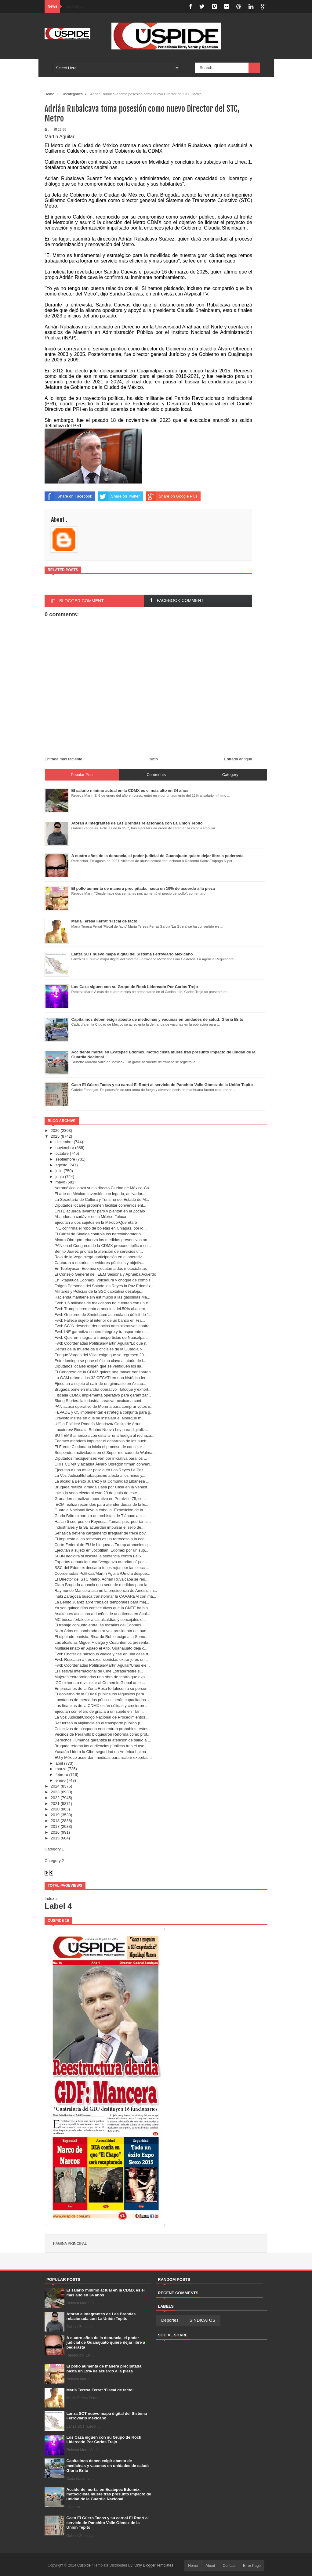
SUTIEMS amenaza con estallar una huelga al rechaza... (104, 1435)
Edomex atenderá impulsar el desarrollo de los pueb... (101, 1441)
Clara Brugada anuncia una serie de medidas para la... (102, 1584)
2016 (55, 1832)
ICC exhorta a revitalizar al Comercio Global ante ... (99, 1682)
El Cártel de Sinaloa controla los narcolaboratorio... (99, 1234)
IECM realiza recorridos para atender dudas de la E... (101, 1504)
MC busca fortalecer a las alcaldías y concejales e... (100, 1619)
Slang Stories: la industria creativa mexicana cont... (99, 1400)
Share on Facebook (68, 496)
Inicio (153, 759)
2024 (55, 1786)
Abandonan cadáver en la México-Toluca (90, 1216)
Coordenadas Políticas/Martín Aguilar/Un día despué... (102, 1573)
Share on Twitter (119, 496)
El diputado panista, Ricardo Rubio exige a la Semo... (101, 1636)
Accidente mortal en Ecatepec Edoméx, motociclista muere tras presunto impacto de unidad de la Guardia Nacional (109, 2494)
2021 (55, 1803)
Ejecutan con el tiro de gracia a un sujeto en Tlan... (98, 1711)
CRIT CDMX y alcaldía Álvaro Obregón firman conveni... (103, 1464)
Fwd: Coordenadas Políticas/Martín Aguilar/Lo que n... (101, 1343)
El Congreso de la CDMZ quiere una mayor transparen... (104, 1372)
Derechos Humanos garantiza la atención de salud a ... (102, 1740)
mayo (60, 1182)
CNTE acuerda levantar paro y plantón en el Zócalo (99, 1211)
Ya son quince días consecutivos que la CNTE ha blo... (102, 1608)
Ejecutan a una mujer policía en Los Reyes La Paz (98, 1470)
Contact (229, 2565)
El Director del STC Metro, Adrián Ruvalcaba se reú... (101, 1579)
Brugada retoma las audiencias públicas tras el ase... (100, 1746)
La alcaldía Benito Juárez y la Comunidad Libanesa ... (101, 1481)
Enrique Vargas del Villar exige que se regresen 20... (100, 1355)
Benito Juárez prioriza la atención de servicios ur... (98, 1251)
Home (49, 94)
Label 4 (58, 1906)
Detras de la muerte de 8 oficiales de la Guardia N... (100, 1349)
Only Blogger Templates (153, 2565)
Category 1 (54, 1849)
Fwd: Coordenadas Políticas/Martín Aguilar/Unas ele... (102, 1665)
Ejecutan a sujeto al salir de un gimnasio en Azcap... (100, 1383)
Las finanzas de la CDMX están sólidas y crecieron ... (101, 1705)
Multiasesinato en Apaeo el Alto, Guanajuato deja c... (100, 1648)
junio (60, 1176)
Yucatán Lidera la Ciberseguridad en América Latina (100, 1751)
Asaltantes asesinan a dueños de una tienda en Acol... (102, 1613)
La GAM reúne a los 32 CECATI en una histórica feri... (102, 1377)
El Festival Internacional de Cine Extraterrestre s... (98, 1671)
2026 (55, 1130)
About (210, 2565)
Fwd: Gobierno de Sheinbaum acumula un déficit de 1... (103, 1314)
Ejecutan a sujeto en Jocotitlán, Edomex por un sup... (101, 1550)
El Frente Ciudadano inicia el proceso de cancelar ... (100, 1446)
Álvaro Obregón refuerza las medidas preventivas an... (102, 1239)
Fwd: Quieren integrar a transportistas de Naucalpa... (101, 1337)
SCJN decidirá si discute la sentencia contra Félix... (99, 1556)
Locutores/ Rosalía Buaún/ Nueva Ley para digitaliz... (101, 1429)
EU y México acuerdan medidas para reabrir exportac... (103, 1757)
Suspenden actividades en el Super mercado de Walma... (104, 1452)
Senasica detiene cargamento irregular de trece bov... (101, 1533)
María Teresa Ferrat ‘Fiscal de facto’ (100, 2390)
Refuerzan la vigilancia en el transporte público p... (98, 1723)
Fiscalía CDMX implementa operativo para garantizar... (102, 1395)
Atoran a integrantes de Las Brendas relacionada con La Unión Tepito (101, 2316)
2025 (55, 1136)
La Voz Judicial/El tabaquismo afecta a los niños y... (99, 1475)
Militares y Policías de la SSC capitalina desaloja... (98, 1291)
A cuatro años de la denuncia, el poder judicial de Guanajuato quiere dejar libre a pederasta (106, 2342)
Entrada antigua (238, 759)
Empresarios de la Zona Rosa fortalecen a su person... (102, 1688)
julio (59, 1170)
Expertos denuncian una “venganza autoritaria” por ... (101, 1562)
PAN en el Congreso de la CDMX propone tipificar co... (102, 1245)
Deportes (170, 2320)
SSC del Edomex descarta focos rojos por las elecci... (101, 1567)
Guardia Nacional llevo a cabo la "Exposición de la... (100, 1510)
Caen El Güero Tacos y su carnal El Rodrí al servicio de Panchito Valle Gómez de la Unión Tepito (108, 2523)
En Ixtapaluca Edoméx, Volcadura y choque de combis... (104, 1280)
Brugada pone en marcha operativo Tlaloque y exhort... (102, 1389)
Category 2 (54, 1860)
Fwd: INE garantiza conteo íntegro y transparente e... (101, 1331)
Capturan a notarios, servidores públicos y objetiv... (99, 1262)
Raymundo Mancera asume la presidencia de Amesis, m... (105, 1590)
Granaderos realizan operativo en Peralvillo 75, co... (100, 1498)
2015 (55, 1838)
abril (59, 1763)
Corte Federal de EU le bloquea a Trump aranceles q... (102, 1544)
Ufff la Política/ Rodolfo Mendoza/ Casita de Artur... (98, 1424)
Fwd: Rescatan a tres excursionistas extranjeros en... (101, 1659)
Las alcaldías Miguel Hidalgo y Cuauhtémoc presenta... (102, 1642)
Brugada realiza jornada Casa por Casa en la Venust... (102, 1487)
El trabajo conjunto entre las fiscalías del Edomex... (99, 1625)
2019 (55, 1815)
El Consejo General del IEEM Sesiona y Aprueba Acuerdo (105, 1274)
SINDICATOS (202, 2320)
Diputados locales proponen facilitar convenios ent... (100, 1205)
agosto (61, 1165)
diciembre (64, 1141)
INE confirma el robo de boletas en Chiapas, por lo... (100, 1228)
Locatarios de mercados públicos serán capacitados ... (102, 1699)
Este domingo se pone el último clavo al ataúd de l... (100, 1360)
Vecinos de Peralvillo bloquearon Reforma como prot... (102, 1734)
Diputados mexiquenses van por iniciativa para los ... (100, 1458)
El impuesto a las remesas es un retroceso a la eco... (101, 1539)
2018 (55, 1820)
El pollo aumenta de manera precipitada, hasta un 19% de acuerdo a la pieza (105, 2368)
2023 (55, 1792)
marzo (61, 1768)
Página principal (70, 2243)
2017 (55, 1826)
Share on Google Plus (172, 496)
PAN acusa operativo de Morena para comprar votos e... (103, 1406)
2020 (55, 1809)
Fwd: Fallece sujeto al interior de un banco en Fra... (99, 1320)
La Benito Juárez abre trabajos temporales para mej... (101, 1602)
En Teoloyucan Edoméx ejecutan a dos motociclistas (100, 1268)
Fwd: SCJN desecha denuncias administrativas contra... (103, 1326)
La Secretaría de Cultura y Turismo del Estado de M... (101, 1199)
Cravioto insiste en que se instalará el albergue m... (99, 1418)
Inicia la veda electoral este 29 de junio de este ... (97, 1493)
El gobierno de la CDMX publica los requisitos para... (100, 1694)
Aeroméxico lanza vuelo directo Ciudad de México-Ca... (103, 1188)
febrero (62, 1774)
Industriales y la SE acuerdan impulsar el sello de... (99, 1527)
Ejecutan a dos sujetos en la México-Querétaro (95, 1222)
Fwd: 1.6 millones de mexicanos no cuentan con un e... (102, 1303)
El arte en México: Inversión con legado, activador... (99, 1193)
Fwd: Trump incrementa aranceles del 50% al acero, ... (102, 1308)
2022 (55, 1797)
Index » (51, 1898)
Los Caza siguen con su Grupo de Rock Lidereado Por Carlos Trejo (104, 2439)
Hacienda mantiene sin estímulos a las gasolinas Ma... (102, 1297)
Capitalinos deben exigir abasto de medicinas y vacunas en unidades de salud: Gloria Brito (108, 2465)
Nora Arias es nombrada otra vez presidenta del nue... (101, 1631)
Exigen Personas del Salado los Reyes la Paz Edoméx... (104, 1286)
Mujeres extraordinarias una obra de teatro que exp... (101, 1677)
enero (61, 1780)
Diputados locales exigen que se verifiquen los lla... (99, 1366)
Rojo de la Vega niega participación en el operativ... (99, 1257)
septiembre (65, 1159)
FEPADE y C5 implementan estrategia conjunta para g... (103, 1412)
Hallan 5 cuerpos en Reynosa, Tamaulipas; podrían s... (102, 1521)
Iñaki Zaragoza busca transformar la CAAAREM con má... (105, 1596)
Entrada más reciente (63, 759)
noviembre (65, 1147)
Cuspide (84, 2565)
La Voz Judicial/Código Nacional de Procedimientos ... (101, 1717)
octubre (62, 1153)
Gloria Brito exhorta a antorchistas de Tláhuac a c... (99, 1515)
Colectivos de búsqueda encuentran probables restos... (102, 1728)
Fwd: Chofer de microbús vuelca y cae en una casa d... (102, 1654)
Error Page (252, 2565)
